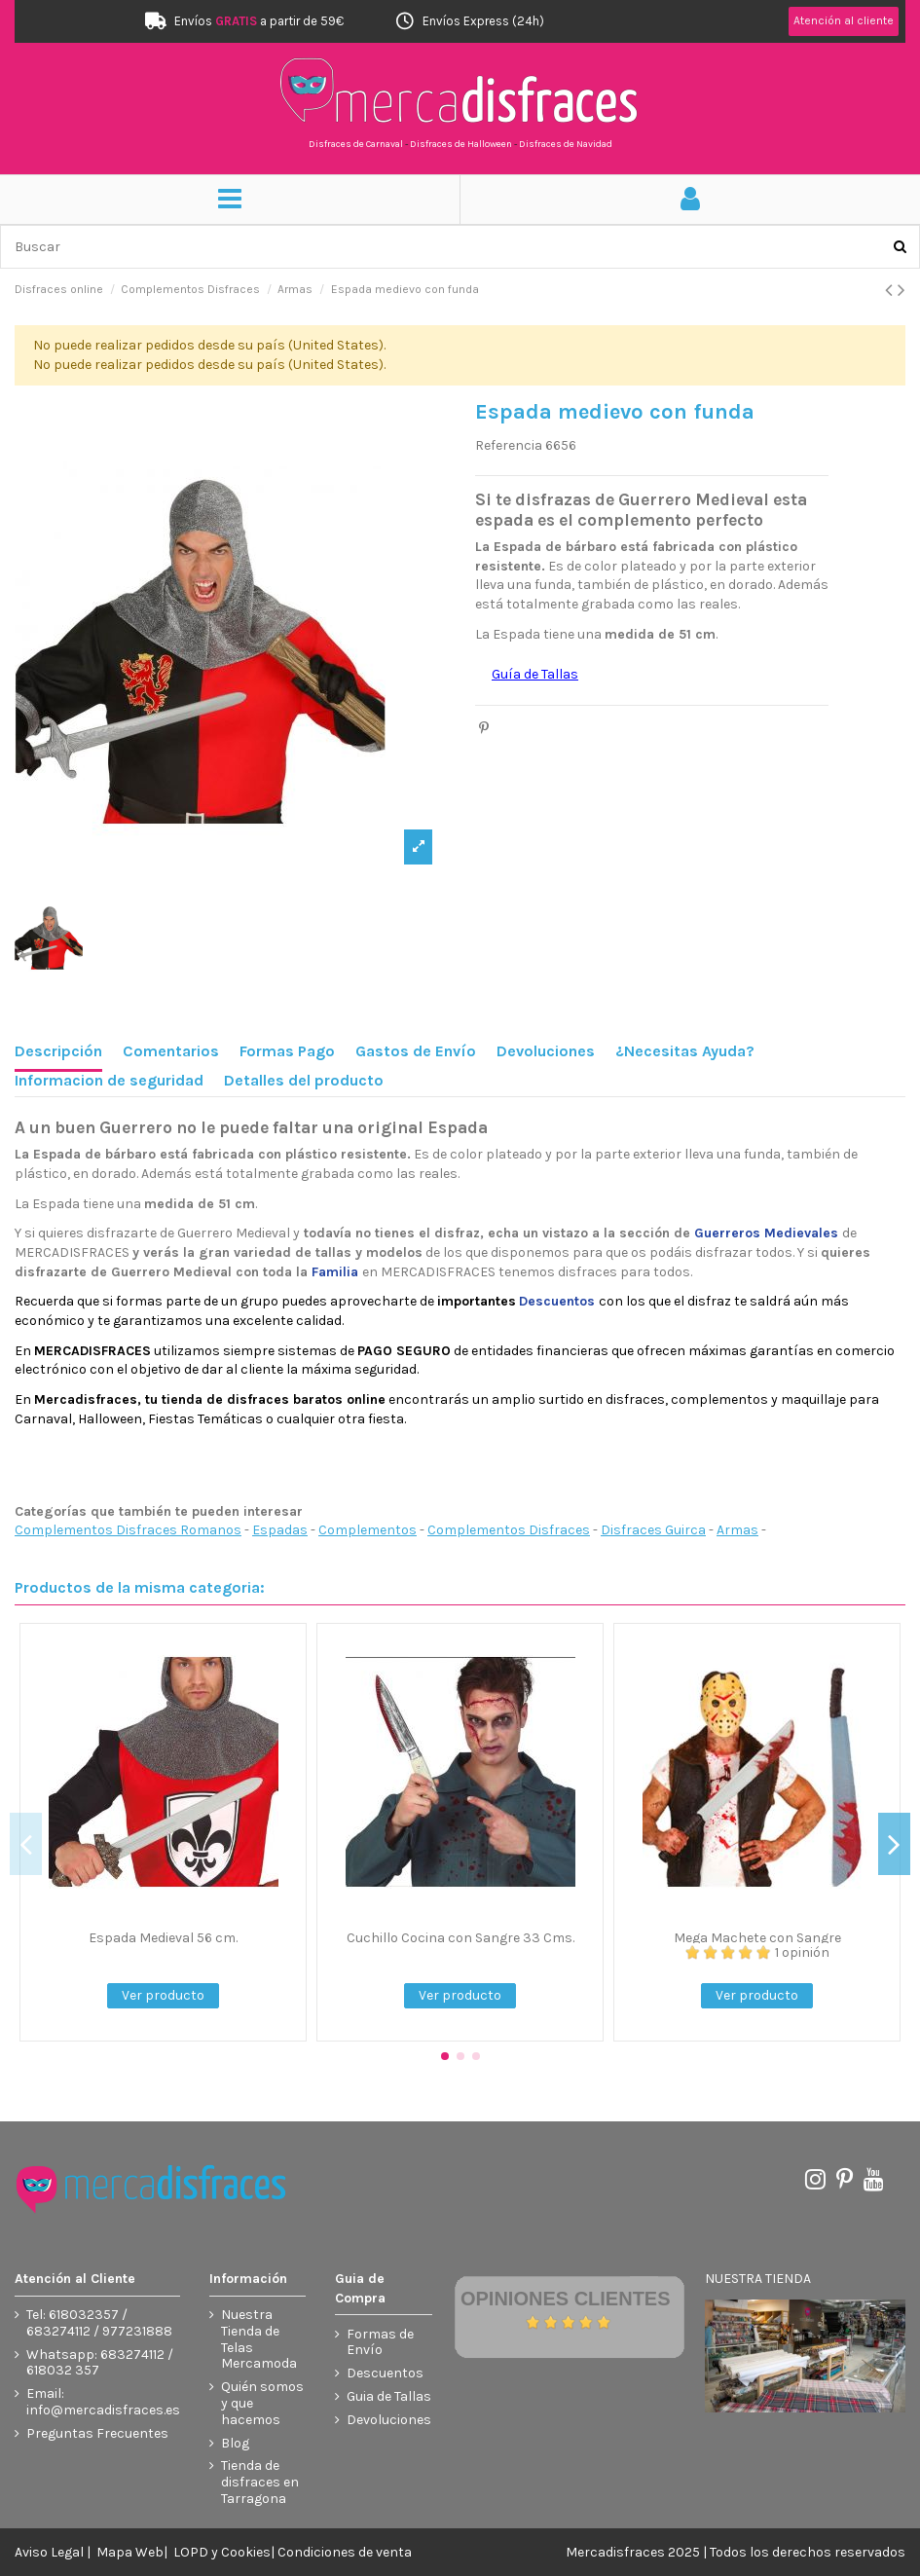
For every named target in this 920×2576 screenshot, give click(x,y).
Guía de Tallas (535, 674)
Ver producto (163, 1995)
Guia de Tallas (389, 2397)
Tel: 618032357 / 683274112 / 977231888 (99, 2323)
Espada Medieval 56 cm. (163, 1938)
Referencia (508, 445)
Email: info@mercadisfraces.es (103, 2402)
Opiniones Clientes (565, 2298)
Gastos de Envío (415, 1051)
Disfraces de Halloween (461, 144)
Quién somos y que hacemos (262, 2403)
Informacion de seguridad (109, 1080)
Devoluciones (546, 1051)
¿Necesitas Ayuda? (684, 1051)
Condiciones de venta (344, 2552)
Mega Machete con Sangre (757, 1938)
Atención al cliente (843, 20)
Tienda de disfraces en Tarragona (260, 2482)
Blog (235, 2443)
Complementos (367, 1530)
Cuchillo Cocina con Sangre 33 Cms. (460, 1938)
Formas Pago (287, 1051)
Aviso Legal (49, 2552)
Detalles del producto (304, 1080)
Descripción (58, 1051)
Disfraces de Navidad (565, 144)
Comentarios (171, 1051)
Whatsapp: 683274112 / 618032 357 (99, 2363)
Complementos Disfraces (508, 1530)
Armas (737, 1530)
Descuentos (385, 2373)
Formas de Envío (380, 2343)
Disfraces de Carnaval (356, 144)
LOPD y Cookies (222, 2552)
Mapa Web (130, 2552)
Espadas (280, 1530)
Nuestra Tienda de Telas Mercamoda (259, 2339)
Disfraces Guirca (653, 1530)
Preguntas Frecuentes (97, 2434)
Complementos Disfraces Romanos (128, 1530)
